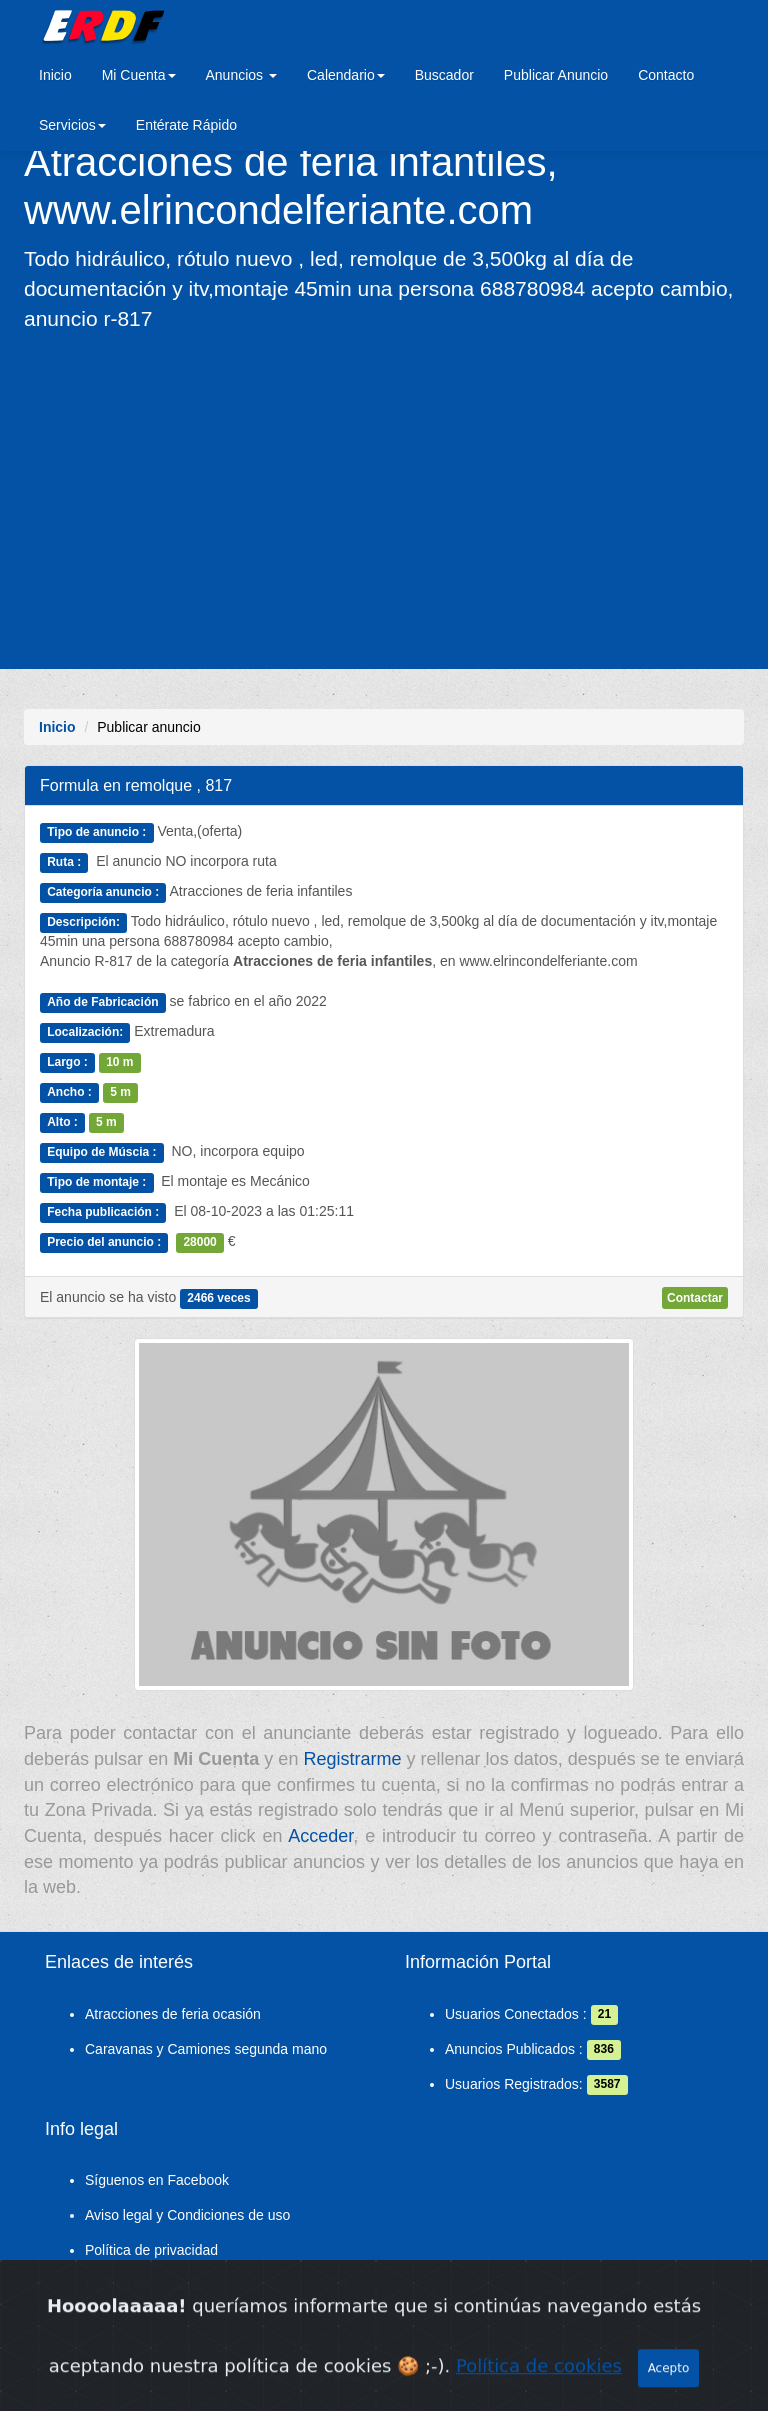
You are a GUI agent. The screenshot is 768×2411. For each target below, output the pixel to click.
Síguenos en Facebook (157, 2180)
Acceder (320, 1836)
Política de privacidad (151, 2250)
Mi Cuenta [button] (139, 75)
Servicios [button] (72, 125)
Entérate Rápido (186, 125)
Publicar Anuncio (556, 75)
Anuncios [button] (241, 75)
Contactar (695, 1298)
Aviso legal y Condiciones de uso (187, 2215)
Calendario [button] (346, 75)
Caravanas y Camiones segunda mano (206, 2049)
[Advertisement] (384, 499)
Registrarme (352, 1759)
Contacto (666, 75)
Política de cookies (143, 2285)
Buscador (444, 75)
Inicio (55, 75)
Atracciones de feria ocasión (173, 2014)
